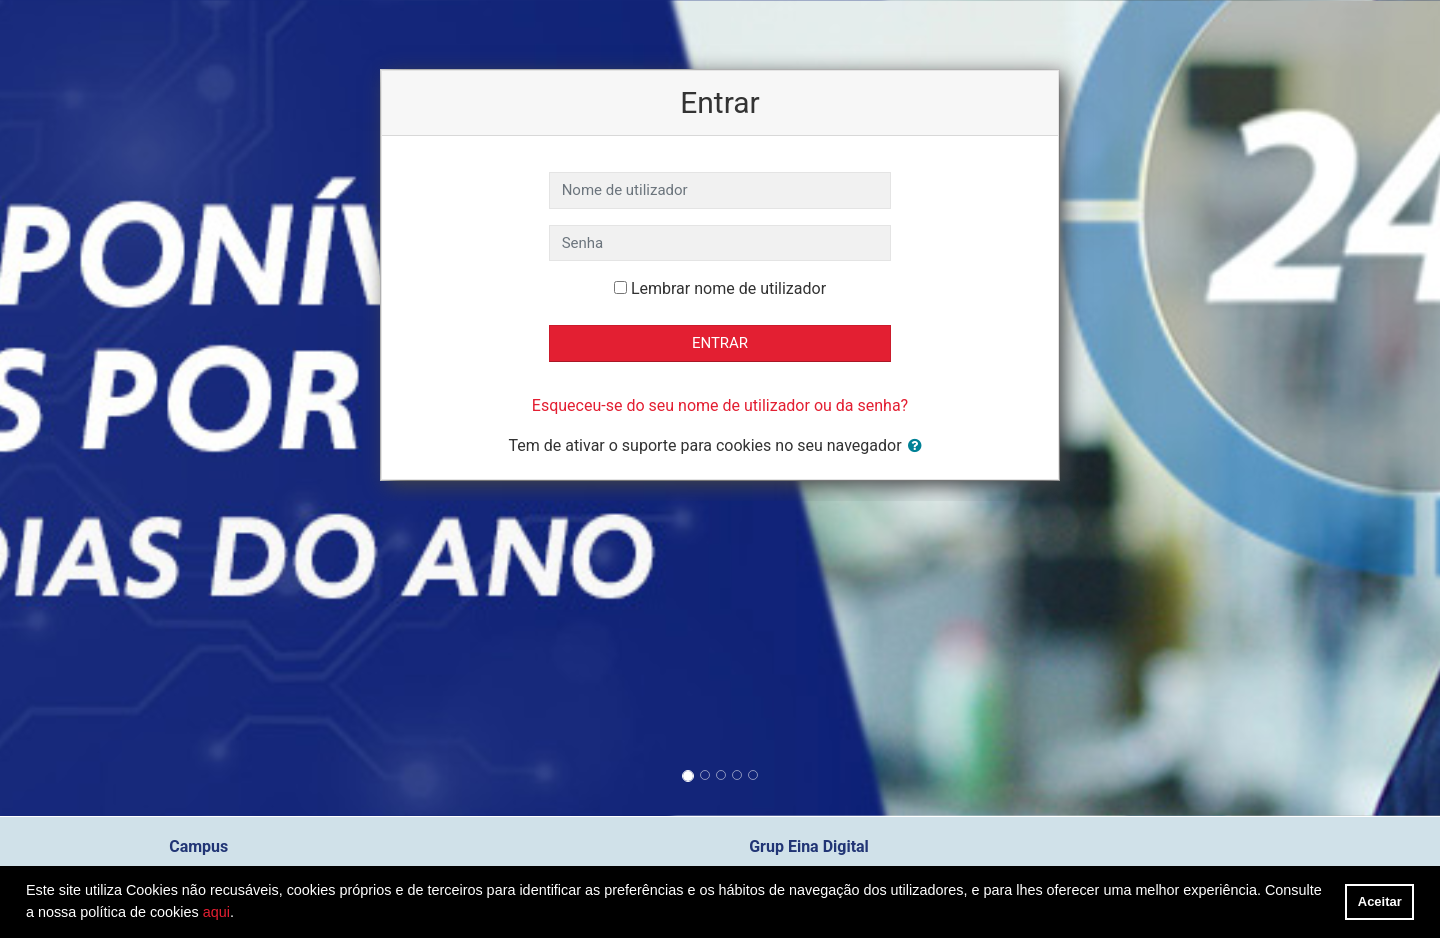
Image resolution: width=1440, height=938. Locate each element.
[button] (919, 446)
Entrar (720, 343)
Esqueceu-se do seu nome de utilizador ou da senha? (720, 405)
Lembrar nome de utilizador (728, 288)
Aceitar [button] (1380, 901)
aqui (216, 912)
